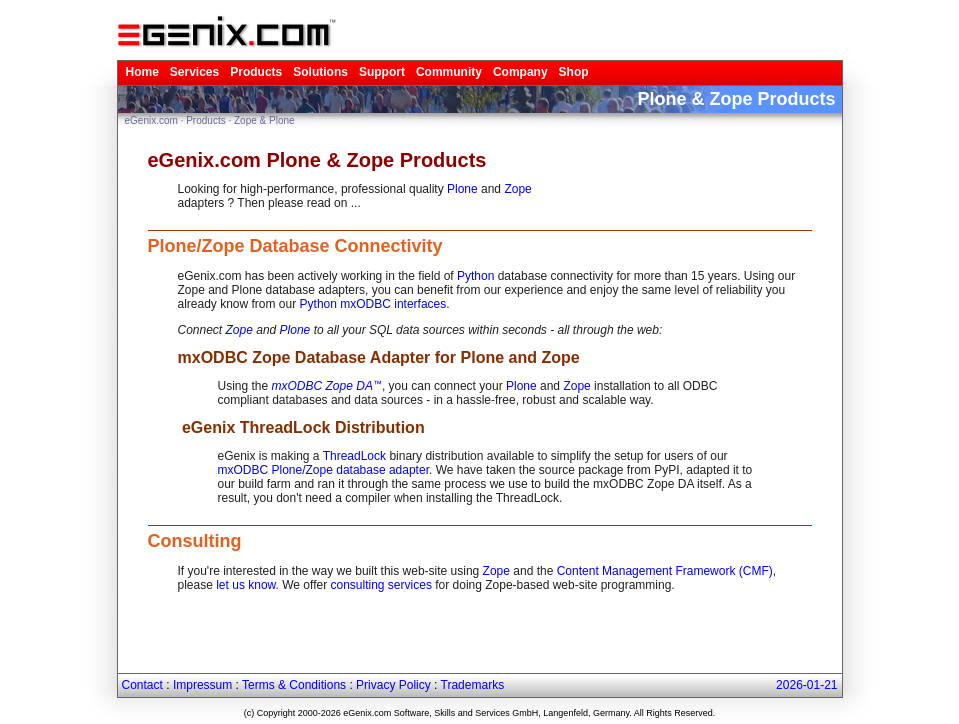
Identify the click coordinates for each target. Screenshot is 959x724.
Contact (142, 685)
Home (142, 72)
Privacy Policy (393, 685)
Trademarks (473, 685)
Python (475, 276)
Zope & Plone (264, 120)
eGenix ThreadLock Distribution (301, 427)
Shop (574, 72)
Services (194, 72)
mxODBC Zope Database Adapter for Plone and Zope (379, 357)
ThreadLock (354, 456)
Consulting (195, 541)
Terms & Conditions (294, 685)
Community (449, 72)
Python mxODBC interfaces (373, 304)
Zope (517, 189)
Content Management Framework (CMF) (665, 571)
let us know (245, 585)
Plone (462, 189)
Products (256, 72)
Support (382, 72)
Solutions (320, 72)
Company (520, 72)
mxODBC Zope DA (322, 386)
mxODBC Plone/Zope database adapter (323, 470)
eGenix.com (151, 120)
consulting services (381, 585)
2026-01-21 (806, 685)
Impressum (202, 685)
